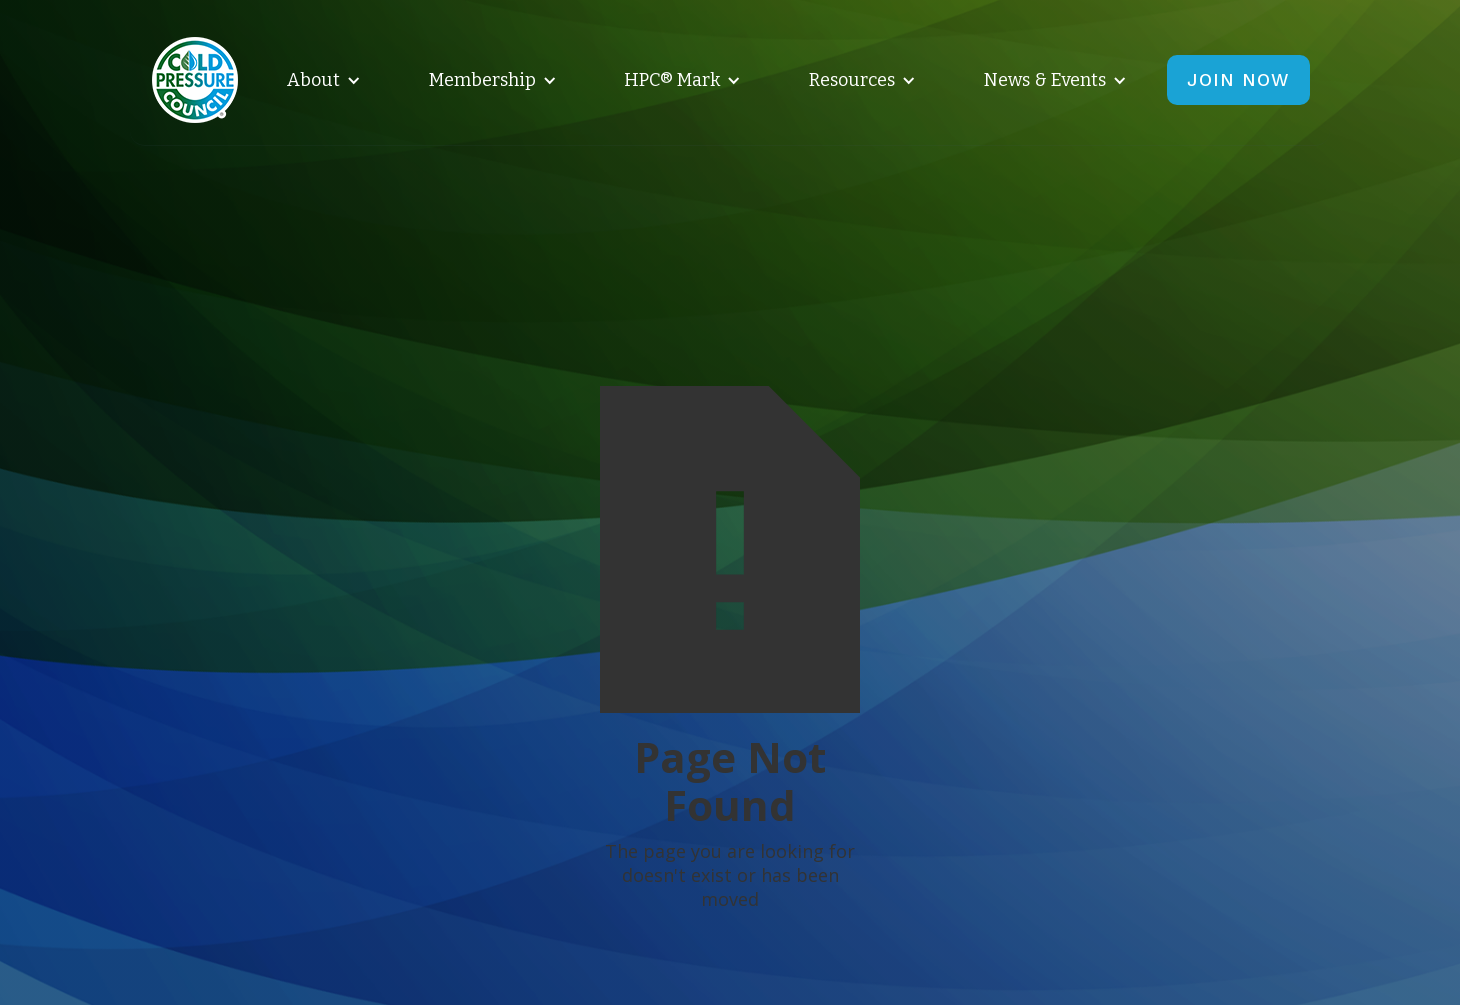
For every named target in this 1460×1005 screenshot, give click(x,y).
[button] (320, 80)
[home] (195, 80)
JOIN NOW (1238, 79)
